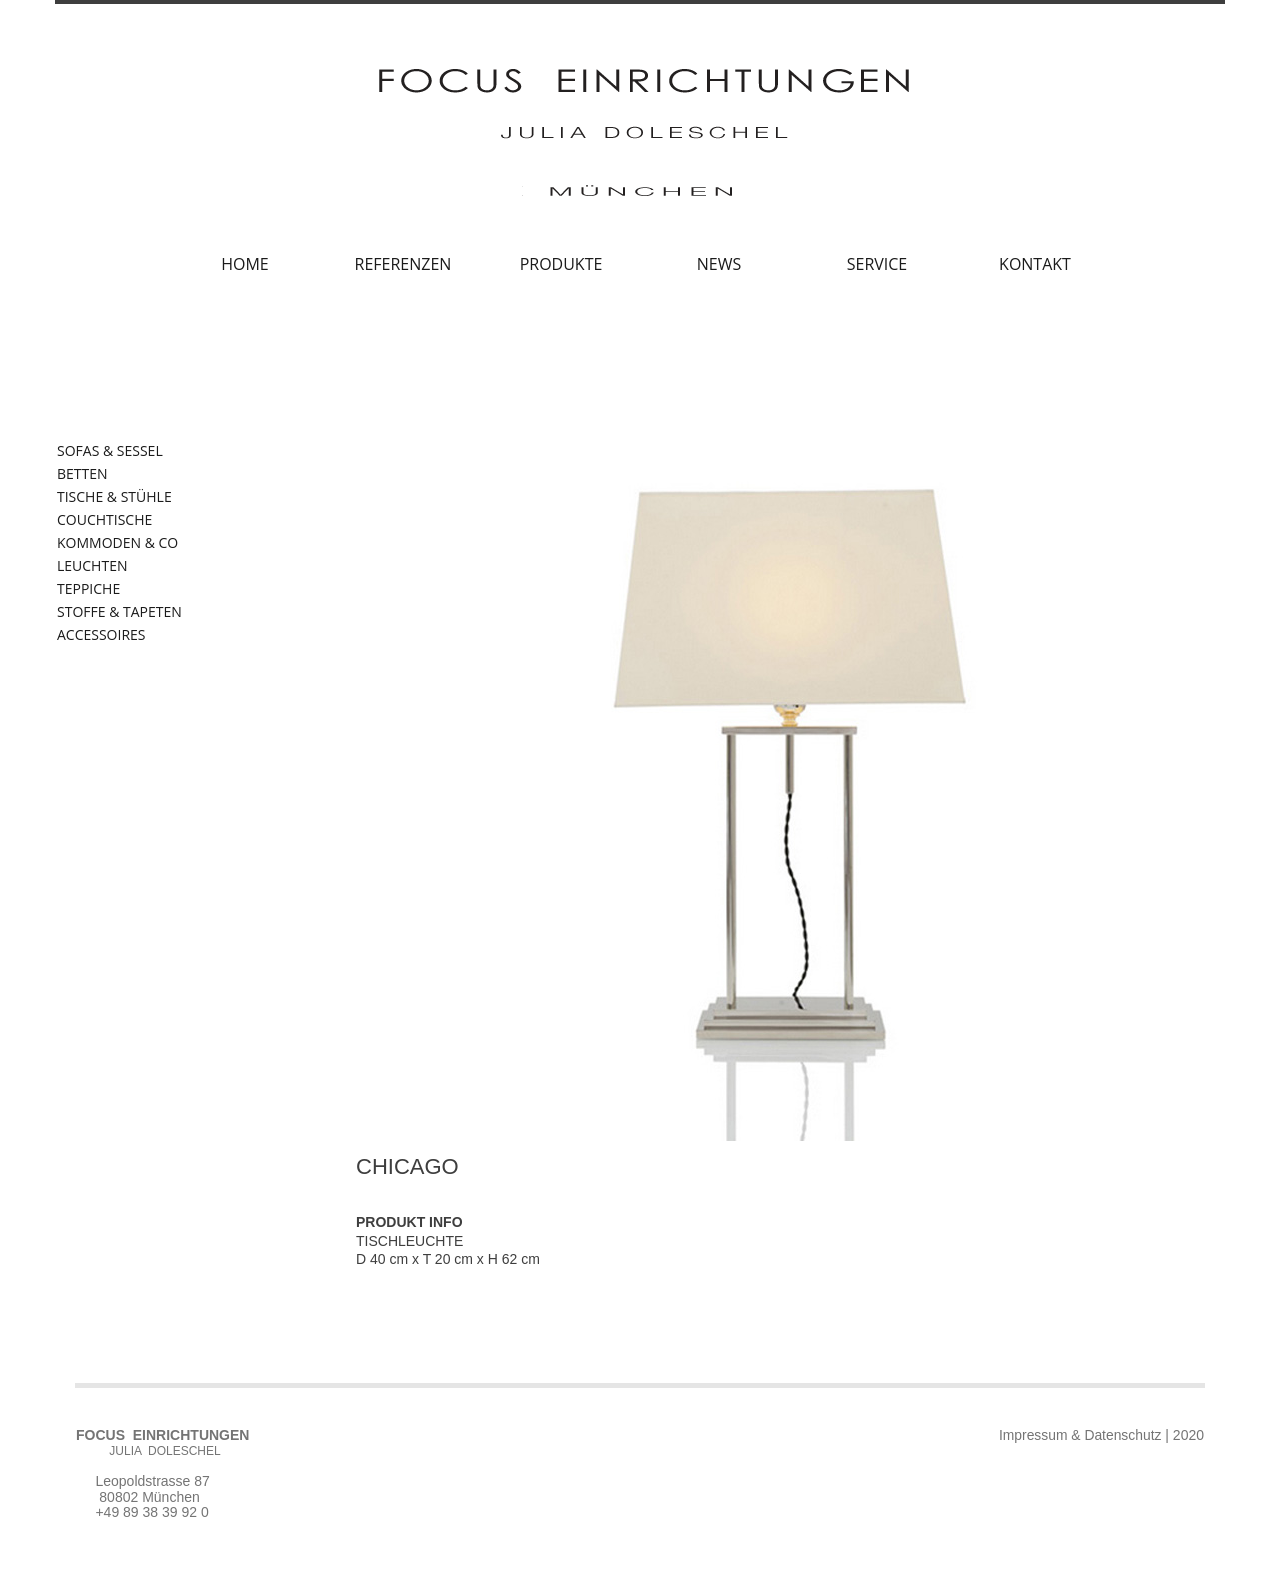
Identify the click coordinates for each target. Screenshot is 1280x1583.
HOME (245, 264)
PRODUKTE (561, 264)
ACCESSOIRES (101, 635)
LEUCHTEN (92, 566)
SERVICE (877, 264)
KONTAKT (1035, 264)
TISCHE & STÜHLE (114, 497)
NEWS (719, 264)
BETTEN (82, 474)
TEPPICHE (88, 589)
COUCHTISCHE (104, 520)
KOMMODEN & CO (117, 543)
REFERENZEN (403, 264)
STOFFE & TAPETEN (119, 612)
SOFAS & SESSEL (110, 451)
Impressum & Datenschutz (1079, 1435)
